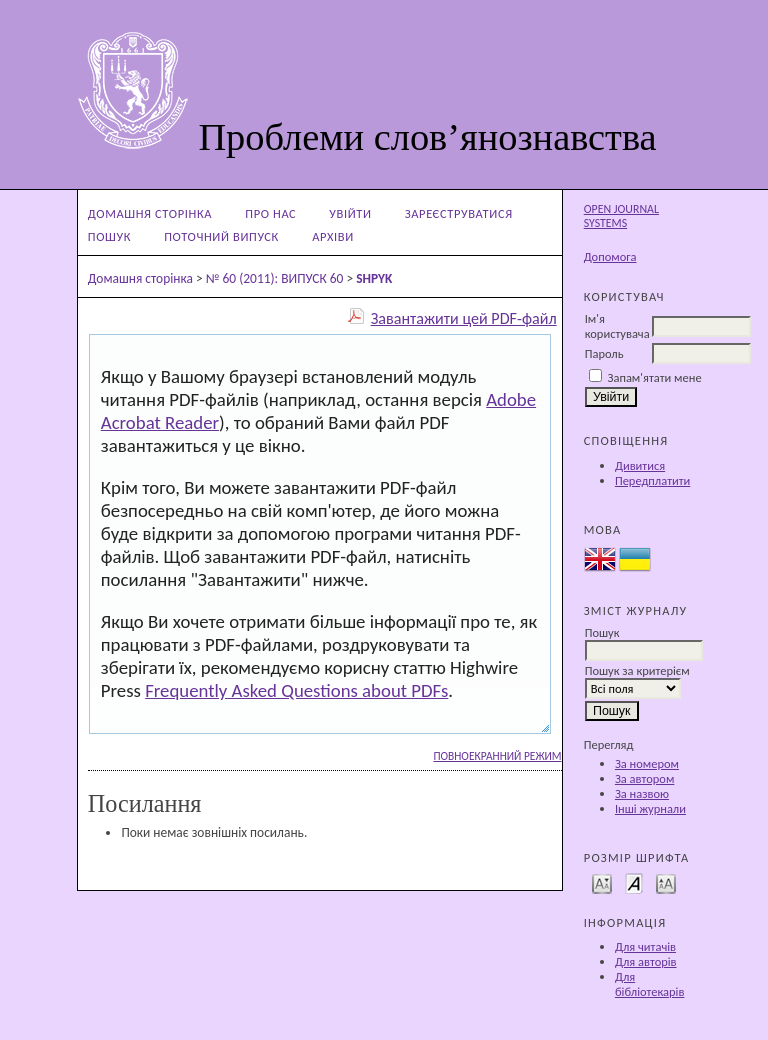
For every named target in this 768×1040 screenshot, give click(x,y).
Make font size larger (666, 882)
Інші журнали (650, 808)
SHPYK (374, 278)
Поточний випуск (221, 236)
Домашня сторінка (150, 213)
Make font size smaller (602, 882)
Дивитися (640, 465)
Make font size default (634, 882)
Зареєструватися (459, 213)
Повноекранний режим (497, 756)
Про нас (270, 213)
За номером (647, 763)
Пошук (109, 236)
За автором (644, 778)
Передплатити (652, 480)
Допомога (610, 256)
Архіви (333, 236)
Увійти (350, 213)
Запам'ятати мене (655, 377)
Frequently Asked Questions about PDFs (296, 690)
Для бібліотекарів (650, 984)
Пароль (604, 353)
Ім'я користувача (617, 326)
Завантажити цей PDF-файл (464, 318)
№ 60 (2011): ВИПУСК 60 (275, 278)
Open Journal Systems (621, 216)
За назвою (642, 793)
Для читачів (645, 946)
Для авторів (646, 961)
